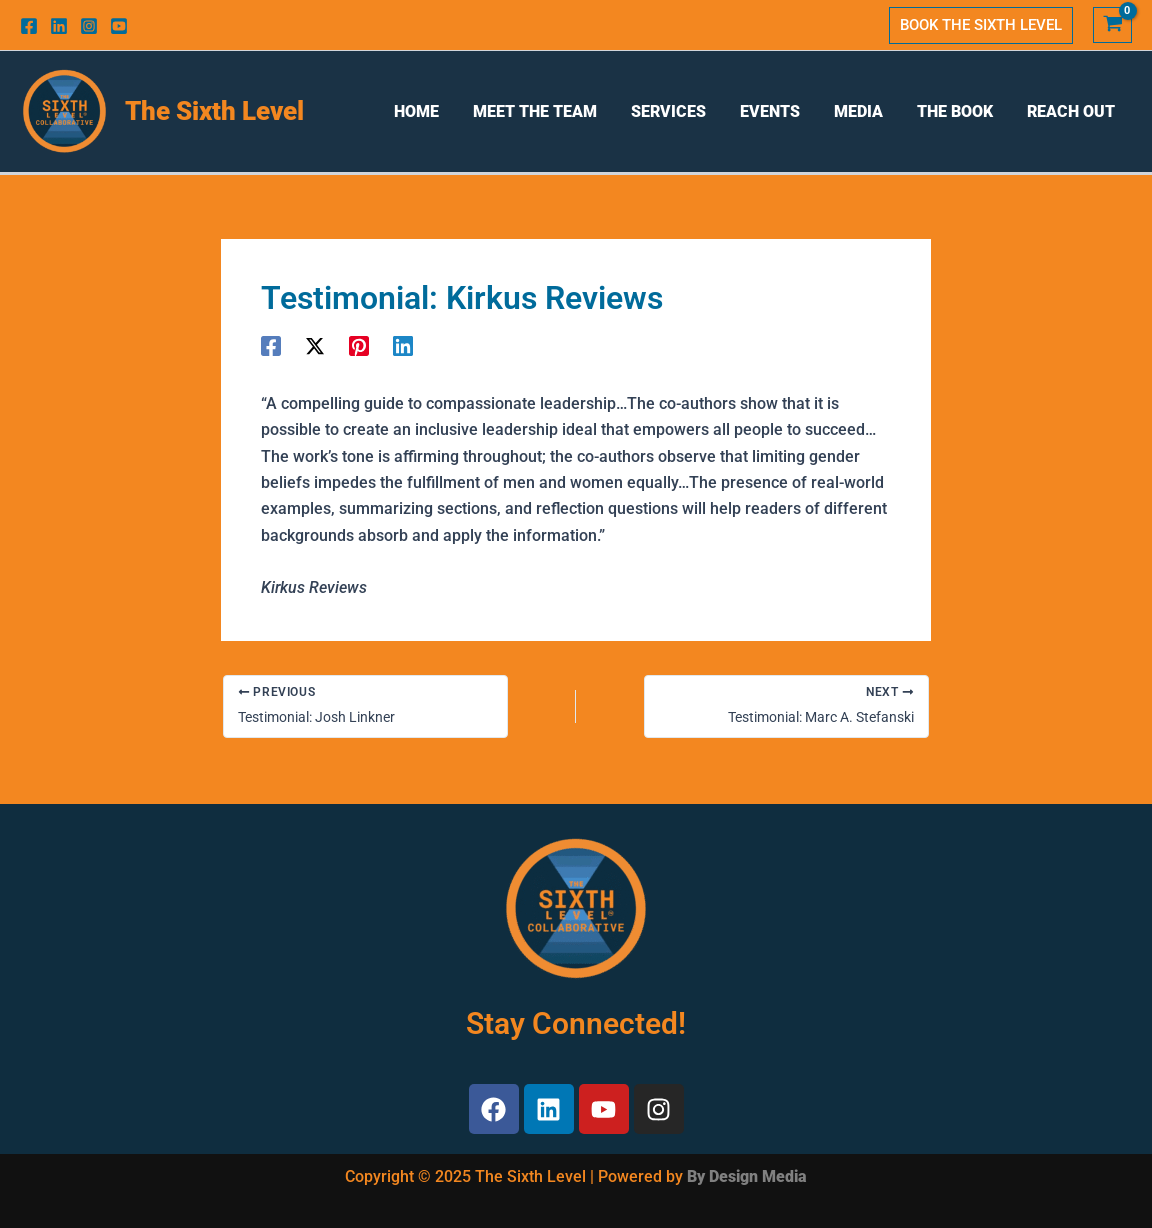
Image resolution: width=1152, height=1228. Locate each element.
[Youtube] (119, 26)
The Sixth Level (214, 111)
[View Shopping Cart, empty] (1112, 25)
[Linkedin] (59, 26)
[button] (981, 25)
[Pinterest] (359, 345)
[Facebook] (29, 26)
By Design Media (747, 1176)
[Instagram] (89, 26)
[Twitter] (315, 345)
